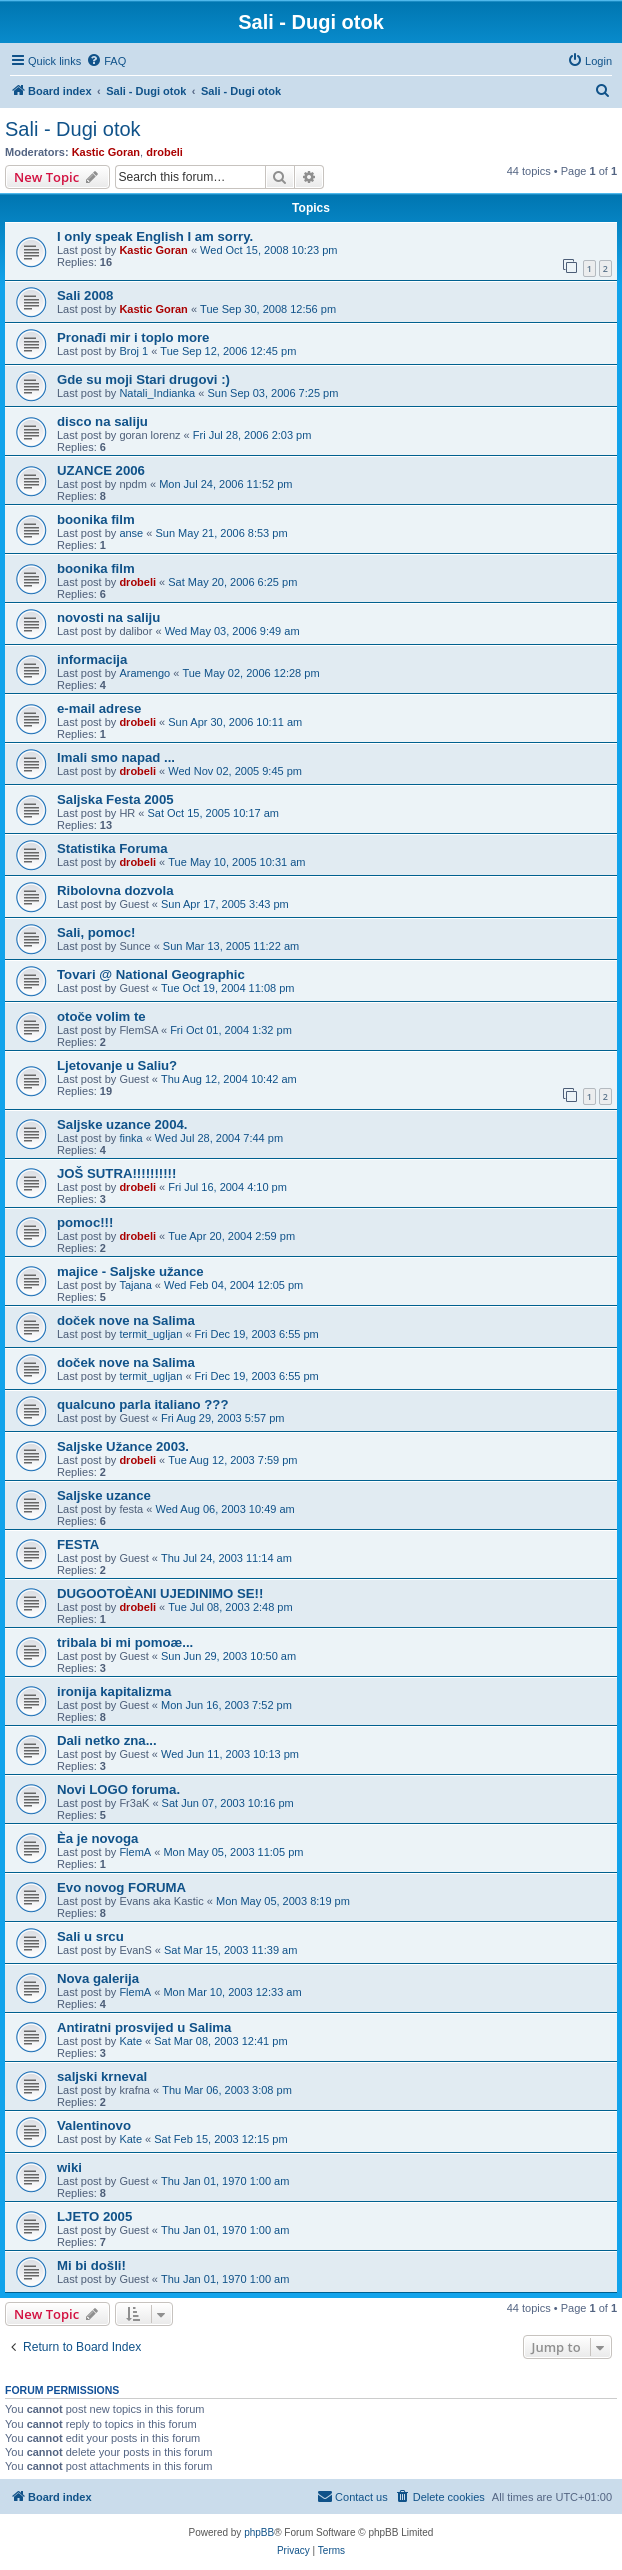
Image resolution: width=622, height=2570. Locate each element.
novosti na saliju (108, 617)
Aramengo (144, 673)
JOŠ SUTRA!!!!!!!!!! (116, 1173)
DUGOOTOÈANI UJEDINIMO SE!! (160, 1593)
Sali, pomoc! (96, 932)
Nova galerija (98, 1978)
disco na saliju (102, 421)
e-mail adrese (99, 708)
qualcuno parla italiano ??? (142, 1404)
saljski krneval (102, 2076)
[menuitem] (106, 61)
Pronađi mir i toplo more (133, 337)
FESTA (78, 1544)
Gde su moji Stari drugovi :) (143, 379)
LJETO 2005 (94, 2216)
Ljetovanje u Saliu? (117, 1065)
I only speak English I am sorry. (155, 236)
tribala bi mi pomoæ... (125, 1642)
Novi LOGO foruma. (118, 1789)
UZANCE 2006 (101, 470)
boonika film (96, 519)
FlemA (135, 1852)
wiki (69, 2167)
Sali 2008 (85, 295)
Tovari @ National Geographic (151, 974)
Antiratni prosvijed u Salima (144, 2027)
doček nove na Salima (126, 1320)
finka (130, 1138)
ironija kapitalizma (114, 1691)
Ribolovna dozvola (115, 890)
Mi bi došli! (91, 2265)
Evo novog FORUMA (121, 1887)
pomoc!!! (85, 1222)
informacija (92, 659)
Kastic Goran (106, 152)
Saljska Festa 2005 (115, 799)
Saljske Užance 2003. (123, 1446)
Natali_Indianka (157, 393)
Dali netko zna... (107, 1740)
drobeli (164, 152)
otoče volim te (101, 1016)
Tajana (135, 1285)
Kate (130, 2041)
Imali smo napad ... (116, 757)
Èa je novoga (97, 1838)
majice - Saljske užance (130, 1271)
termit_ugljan (150, 1334)
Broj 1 (133, 351)
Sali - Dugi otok (73, 129)
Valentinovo (94, 2125)
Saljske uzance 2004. (122, 1124)
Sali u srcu (90, 1936)
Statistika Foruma (112, 848)
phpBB (259, 2532)
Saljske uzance (104, 1495)
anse (131, 533)
